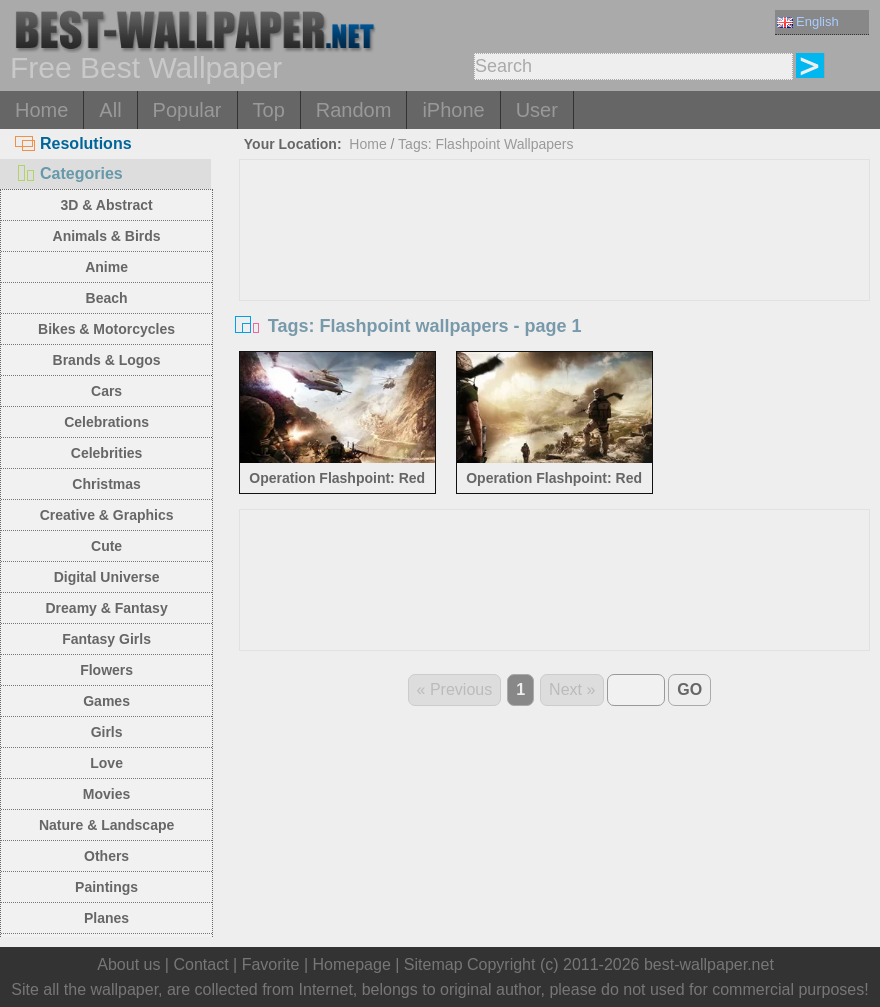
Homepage (352, 964)
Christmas (106, 484)
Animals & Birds (107, 236)
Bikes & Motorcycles (106, 329)
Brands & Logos (107, 360)
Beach (107, 298)
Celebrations (106, 422)
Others (106, 856)
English (808, 21)
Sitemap (433, 964)
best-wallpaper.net (709, 964)
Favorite (271, 964)
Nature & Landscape (106, 825)
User (537, 110)
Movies (106, 794)
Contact (200, 964)
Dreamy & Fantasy (107, 608)
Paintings (106, 887)
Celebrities (107, 453)
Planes (106, 918)
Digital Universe (107, 577)
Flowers (106, 670)
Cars (106, 391)
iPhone (453, 110)
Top (269, 110)
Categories (69, 173)
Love (106, 763)
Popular (187, 110)
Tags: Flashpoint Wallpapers (485, 144)
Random (354, 110)
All (110, 110)
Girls (107, 732)
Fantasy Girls (106, 639)
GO (689, 689)
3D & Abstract (107, 205)
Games (106, 701)
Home (41, 110)
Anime (106, 267)
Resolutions (73, 143)
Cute (106, 546)
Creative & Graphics (107, 515)
